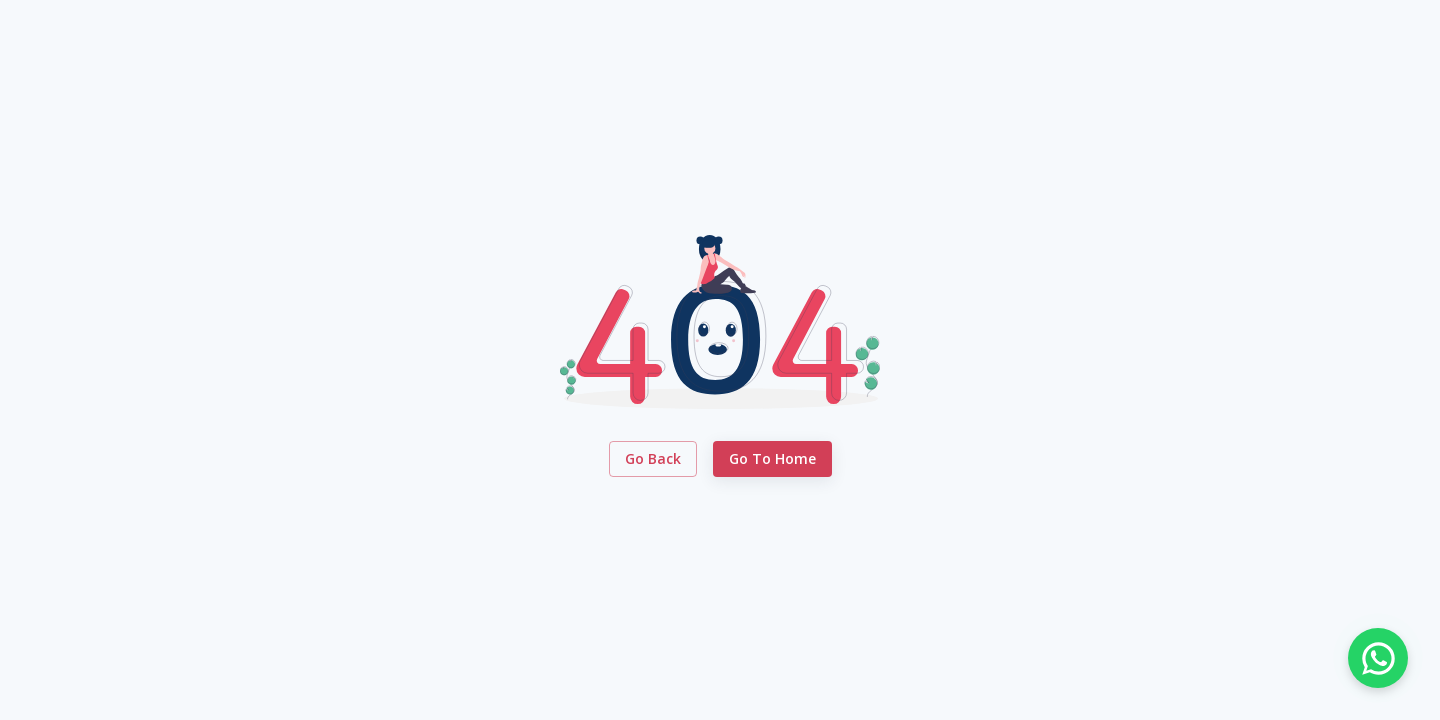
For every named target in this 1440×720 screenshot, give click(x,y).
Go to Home (772, 459)
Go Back (653, 459)
